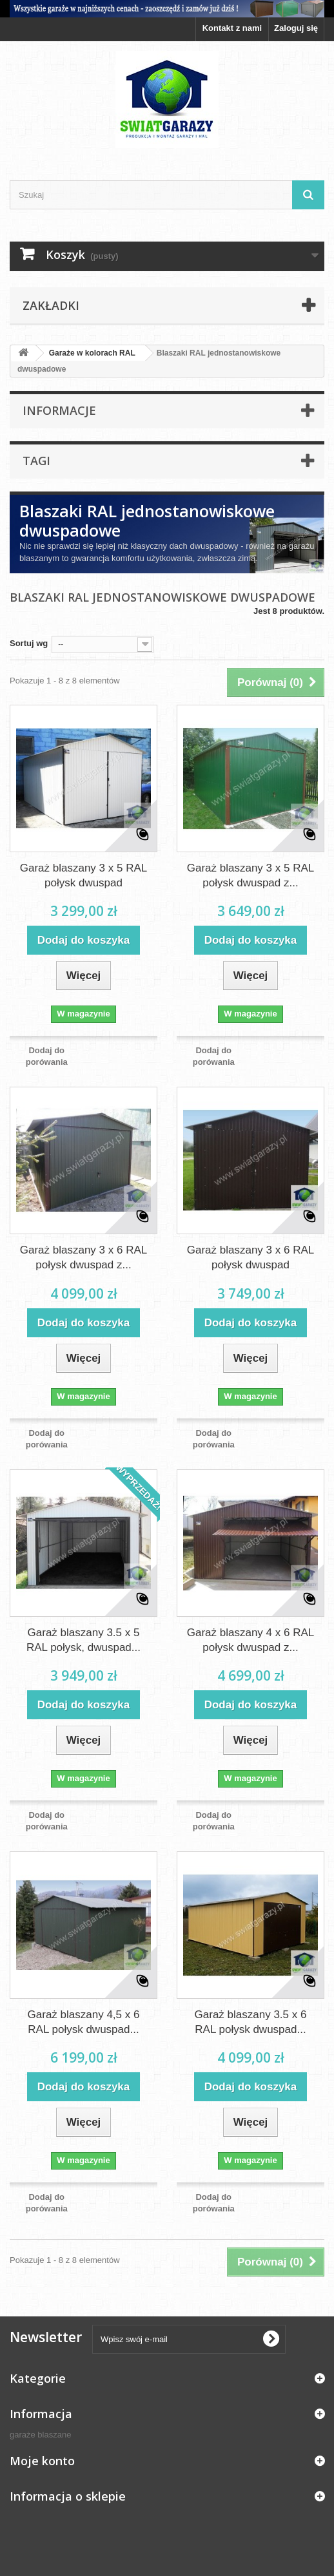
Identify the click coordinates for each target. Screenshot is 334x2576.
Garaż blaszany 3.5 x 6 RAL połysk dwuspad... (251, 2022)
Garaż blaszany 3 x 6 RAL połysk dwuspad (250, 1257)
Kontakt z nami (232, 28)
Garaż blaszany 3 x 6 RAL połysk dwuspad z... (83, 1257)
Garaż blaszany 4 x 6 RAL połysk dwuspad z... (250, 1640)
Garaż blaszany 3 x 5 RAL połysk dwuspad (83, 875)
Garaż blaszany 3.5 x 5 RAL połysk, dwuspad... (83, 1640)
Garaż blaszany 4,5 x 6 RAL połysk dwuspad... (84, 2022)
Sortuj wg (29, 643)
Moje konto (42, 2460)
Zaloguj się (296, 28)
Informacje (59, 410)
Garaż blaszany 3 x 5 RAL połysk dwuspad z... (250, 875)
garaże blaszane (40, 2434)
